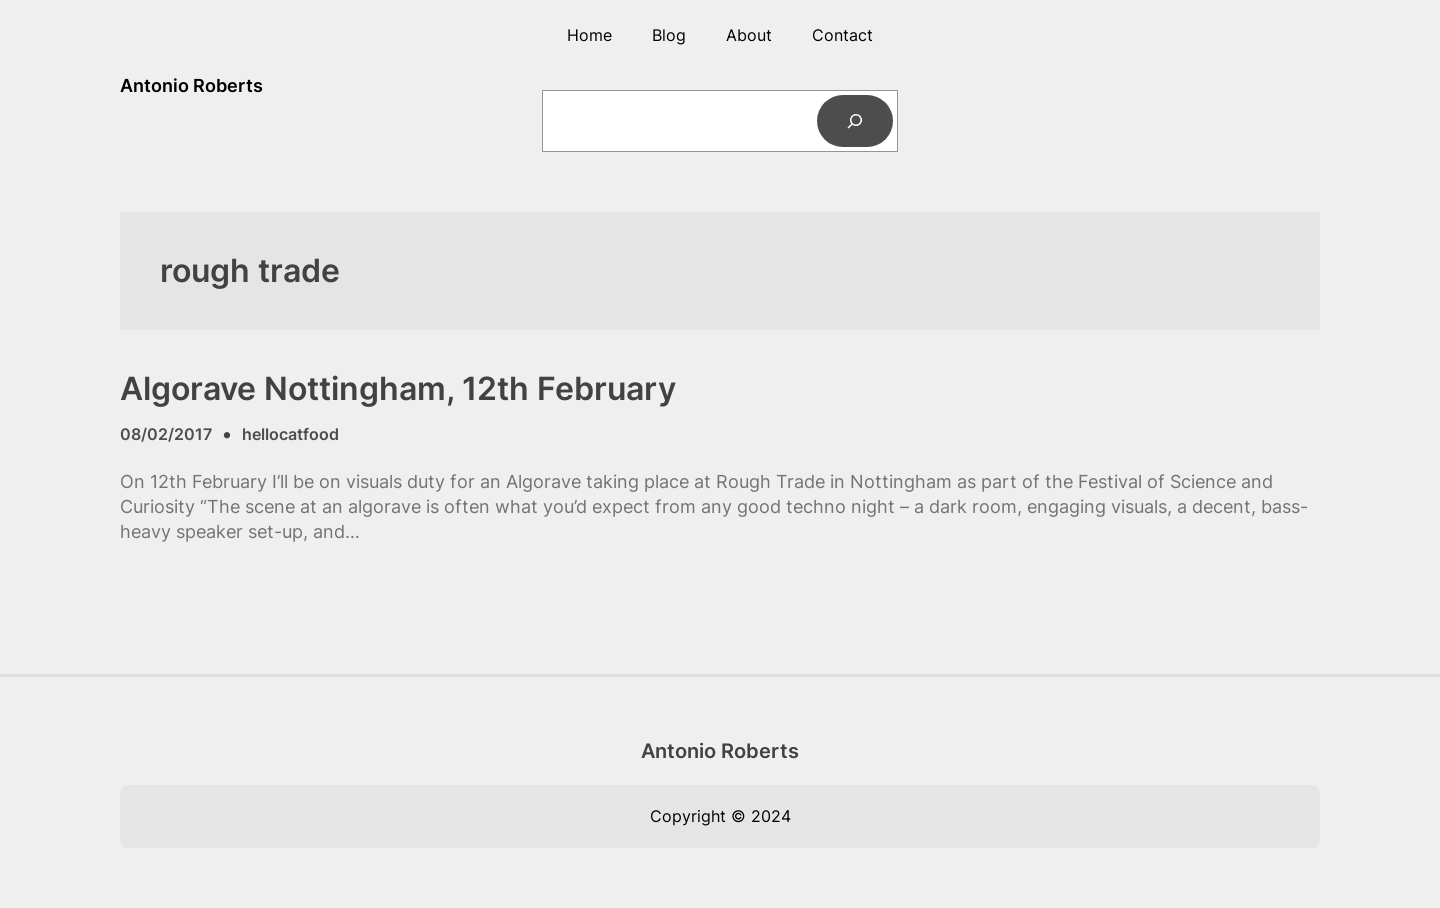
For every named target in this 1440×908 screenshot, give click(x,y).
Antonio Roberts (191, 85)
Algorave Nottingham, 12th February (398, 389)
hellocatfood (290, 434)
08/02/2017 (166, 434)
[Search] (855, 121)
